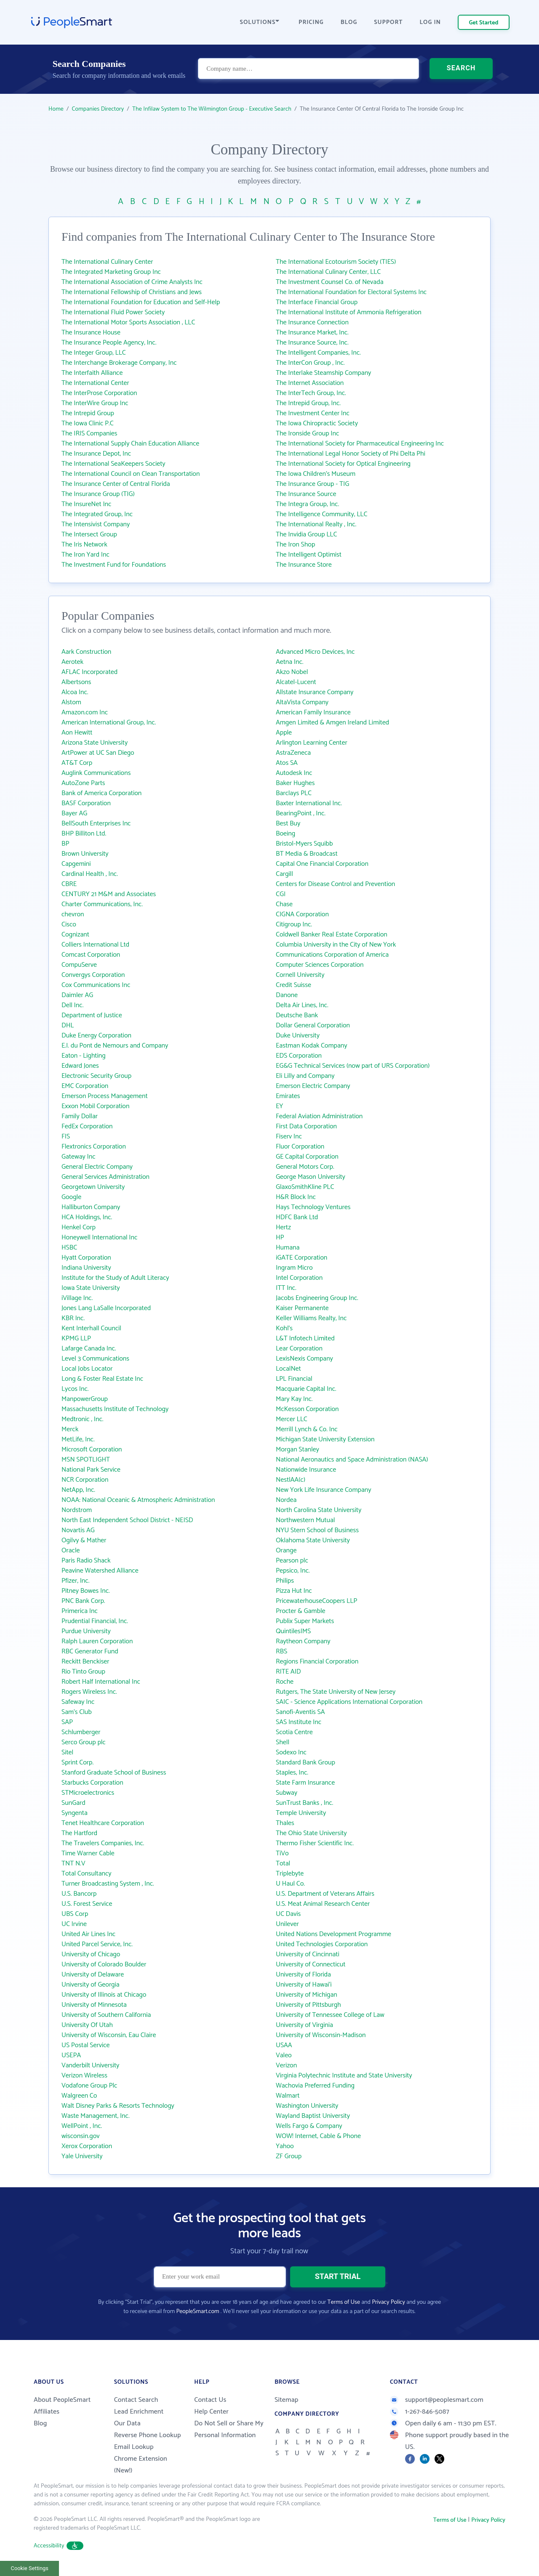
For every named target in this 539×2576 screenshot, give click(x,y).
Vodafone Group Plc (89, 2085)
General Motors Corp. (305, 1167)
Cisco (68, 924)
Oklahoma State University (313, 1540)
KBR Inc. (73, 1318)
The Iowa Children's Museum (315, 474)
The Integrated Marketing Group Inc (111, 272)
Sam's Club (76, 1712)
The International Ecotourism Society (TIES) (336, 262)
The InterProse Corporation (99, 393)
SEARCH (461, 69)
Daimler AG (77, 995)
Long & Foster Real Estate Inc (102, 1379)
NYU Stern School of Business (317, 1530)
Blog (40, 2423)
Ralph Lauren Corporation (97, 1641)
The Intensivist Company (95, 524)
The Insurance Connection (312, 322)
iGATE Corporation (301, 1257)
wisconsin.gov (80, 2136)
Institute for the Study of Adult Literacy (115, 1278)
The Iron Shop (295, 544)
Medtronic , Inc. (82, 1419)
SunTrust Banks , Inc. (304, 1803)
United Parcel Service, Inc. (97, 1944)
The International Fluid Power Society (113, 312)
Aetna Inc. (290, 662)
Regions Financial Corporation (317, 1661)
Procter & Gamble (300, 1611)
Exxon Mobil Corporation (95, 1106)
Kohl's (284, 1328)
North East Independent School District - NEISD (127, 1520)
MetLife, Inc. (78, 1439)
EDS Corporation (299, 1055)
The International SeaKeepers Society (113, 464)
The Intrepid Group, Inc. (308, 403)
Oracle (70, 1550)
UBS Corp (74, 1914)
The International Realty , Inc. (316, 524)
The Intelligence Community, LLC (321, 514)
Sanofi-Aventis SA (300, 1712)
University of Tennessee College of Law (330, 2015)
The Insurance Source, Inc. (312, 342)
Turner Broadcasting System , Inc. (107, 1883)
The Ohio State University (311, 1833)
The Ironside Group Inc (307, 433)
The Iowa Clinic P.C (87, 423)
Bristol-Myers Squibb (304, 843)
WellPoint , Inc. (81, 2126)
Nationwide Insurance (306, 1469)
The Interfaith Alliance (92, 373)
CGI (281, 894)
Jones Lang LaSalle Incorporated (106, 1308)
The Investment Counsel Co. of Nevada (329, 282)
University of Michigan (306, 1994)
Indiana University (86, 1267)
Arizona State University (94, 742)
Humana (287, 1247)
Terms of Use (344, 2302)
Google (71, 1197)
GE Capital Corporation (307, 1156)
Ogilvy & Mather (84, 1540)
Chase (284, 904)
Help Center (211, 2411)
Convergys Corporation (93, 975)
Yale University (82, 2156)
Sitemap (287, 2400)
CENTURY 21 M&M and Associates (108, 894)
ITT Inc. (286, 1288)
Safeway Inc (77, 1702)
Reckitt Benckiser (85, 1661)
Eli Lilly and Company (305, 1076)
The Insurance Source (306, 494)
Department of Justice (91, 1015)
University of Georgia (90, 1984)
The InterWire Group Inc (94, 403)
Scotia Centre (294, 1732)
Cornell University (300, 975)
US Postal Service (85, 2045)
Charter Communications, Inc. (102, 904)
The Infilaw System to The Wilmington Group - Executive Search (211, 109)
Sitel (67, 1752)
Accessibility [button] (58, 2546)
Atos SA (287, 763)
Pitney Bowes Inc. (85, 1591)
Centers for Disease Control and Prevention (335, 884)
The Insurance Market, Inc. (312, 332)
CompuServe (79, 965)
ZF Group (289, 2156)
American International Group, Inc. (108, 722)
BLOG (349, 22)
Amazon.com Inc (84, 712)
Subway (286, 1793)
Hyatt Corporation (86, 1257)
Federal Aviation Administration (319, 1116)
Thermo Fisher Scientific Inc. (315, 1843)
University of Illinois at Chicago (103, 1994)
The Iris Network (84, 544)
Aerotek (72, 662)
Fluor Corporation (300, 1146)
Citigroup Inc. (294, 924)
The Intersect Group (89, 534)
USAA (284, 2045)
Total (283, 1863)
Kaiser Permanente (302, 1308)
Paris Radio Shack (86, 1560)
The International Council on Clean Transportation (130, 474)
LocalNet (288, 1368)
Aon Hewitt (76, 732)
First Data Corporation (306, 1126)
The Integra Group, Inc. (307, 504)
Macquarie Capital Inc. (306, 1389)
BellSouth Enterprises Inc (96, 823)
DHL (67, 1025)
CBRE (69, 884)
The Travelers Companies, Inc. (102, 1843)
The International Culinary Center (107, 262)
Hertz (283, 1227)
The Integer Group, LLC (93, 352)
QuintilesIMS (293, 1631)
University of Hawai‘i (304, 1984)
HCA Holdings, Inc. (86, 1217)
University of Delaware (92, 1974)
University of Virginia (304, 2025)
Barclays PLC (294, 793)
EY (279, 1106)
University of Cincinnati (307, 1954)
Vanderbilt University (90, 2065)
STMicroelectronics (87, 1793)
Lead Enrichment (139, 2411)
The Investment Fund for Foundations (113, 564)
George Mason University (310, 1177)
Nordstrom (76, 1510)
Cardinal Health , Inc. (89, 874)
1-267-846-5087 (419, 2411)
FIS (65, 1136)
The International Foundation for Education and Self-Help (140, 302)
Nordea (286, 1500)
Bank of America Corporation (101, 793)
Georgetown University (93, 1187)
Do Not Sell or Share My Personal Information (229, 2429)
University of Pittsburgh (308, 2005)
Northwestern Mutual (305, 1520)
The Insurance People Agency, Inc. (108, 342)
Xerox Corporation (86, 2146)
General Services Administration (105, 1177)
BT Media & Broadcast (307, 854)
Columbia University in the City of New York (336, 944)
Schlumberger (81, 1732)
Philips (285, 1580)
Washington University (307, 2106)
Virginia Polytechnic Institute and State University (344, 2075)
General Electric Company (97, 1167)
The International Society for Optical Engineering (343, 464)
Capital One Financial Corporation (322, 864)
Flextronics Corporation (93, 1146)
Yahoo (285, 2146)
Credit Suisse (293, 985)
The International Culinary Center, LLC (328, 272)
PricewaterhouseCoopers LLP (316, 1601)
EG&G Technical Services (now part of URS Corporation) (353, 1066)
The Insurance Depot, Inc (96, 453)
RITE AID (288, 1671)
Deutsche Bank (297, 1015)
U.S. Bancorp (78, 1894)
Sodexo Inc (291, 1752)
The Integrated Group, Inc (97, 514)
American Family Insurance (313, 712)
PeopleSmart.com (197, 2311)
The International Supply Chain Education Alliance (130, 443)
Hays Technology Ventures (313, 1207)
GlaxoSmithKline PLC (305, 1187)
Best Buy (288, 823)
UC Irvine (74, 1924)
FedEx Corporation (87, 1126)
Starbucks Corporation (92, 1782)
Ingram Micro (294, 1267)
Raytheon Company (303, 1641)
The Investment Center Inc (313, 413)
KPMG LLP (76, 1338)
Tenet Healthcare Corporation (102, 1823)
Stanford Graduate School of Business (113, 1772)
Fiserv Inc (289, 1136)
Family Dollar (79, 1116)
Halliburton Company (90, 1207)
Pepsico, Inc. (293, 1570)
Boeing (285, 833)
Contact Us (210, 2400)
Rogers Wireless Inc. (89, 1692)
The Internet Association (310, 383)
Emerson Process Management (104, 1096)
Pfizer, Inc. (75, 1580)
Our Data (127, 2423)
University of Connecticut (310, 1964)
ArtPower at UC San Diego (97, 753)
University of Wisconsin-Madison (321, 2035)
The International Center (95, 383)
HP (280, 1237)
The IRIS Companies (89, 433)
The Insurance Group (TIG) (98, 494)
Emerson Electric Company (313, 1086)
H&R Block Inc (296, 1197)
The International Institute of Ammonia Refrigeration (349, 312)
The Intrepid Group (87, 413)
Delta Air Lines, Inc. (302, 1005)
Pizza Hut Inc (294, 1591)
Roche (285, 1681)
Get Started (484, 23)
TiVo (282, 1853)
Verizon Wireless (84, 2075)
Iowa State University (90, 1288)
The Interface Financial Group (317, 302)
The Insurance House (90, 332)
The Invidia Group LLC (306, 534)
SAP (67, 1722)
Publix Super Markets (305, 1621)
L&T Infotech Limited (305, 1338)
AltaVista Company (302, 702)
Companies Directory (98, 109)
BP (65, 843)
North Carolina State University (318, 1510)
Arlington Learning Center (311, 742)
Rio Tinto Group (83, 1671)
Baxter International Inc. (309, 803)
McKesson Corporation (307, 1409)
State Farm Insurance (305, 1782)
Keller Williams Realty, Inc (311, 1318)
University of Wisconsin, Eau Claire (108, 2035)
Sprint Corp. (77, 1762)
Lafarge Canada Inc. (88, 1348)
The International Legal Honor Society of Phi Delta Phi (350, 453)
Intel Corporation (299, 1278)
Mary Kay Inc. (294, 1399)
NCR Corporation (84, 1480)
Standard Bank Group (305, 1762)
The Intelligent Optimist (309, 554)
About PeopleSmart (62, 2400)
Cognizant (75, 934)
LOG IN (430, 22)
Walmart (287, 2095)
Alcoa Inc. (74, 692)
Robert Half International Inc (100, 1681)
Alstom (71, 702)
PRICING (311, 22)
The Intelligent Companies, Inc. (318, 352)
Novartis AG (78, 1530)
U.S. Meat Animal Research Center (323, 1904)
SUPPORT (388, 22)
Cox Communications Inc (95, 985)
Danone (287, 995)
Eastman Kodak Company (311, 1045)
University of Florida (303, 1974)
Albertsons (76, 682)
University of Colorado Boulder (103, 1964)
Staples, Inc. (292, 1772)
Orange (286, 1550)
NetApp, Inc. (78, 1490)
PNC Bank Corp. (83, 1601)
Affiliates (46, 2411)
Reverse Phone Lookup (147, 2435)
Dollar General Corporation (313, 1025)
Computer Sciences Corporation (320, 965)
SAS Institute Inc (298, 1722)
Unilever (287, 1924)
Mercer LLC (291, 1419)
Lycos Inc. (74, 1389)
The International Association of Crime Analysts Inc (132, 282)
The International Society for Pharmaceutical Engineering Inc (360, 443)
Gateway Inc (78, 1156)
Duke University (298, 1035)
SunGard (73, 1803)
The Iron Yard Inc (85, 554)
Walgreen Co (79, 2095)
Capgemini (76, 864)
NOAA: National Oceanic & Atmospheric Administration (138, 1500)
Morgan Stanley (297, 1449)
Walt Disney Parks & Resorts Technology (117, 2106)
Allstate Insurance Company (314, 692)
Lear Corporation (299, 1348)
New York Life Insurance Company (323, 1490)
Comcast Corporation (90, 954)
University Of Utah (87, 2025)
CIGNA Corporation (302, 914)
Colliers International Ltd (95, 944)
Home (56, 109)
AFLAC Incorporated (89, 672)
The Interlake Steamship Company (323, 373)
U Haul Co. (290, 1883)
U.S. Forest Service (86, 1904)
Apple (284, 732)
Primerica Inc (79, 1611)
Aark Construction (86, 652)
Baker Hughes (295, 783)
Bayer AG (74, 813)
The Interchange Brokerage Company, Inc (119, 363)
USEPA (71, 2055)
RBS (281, 1651)
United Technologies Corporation (322, 1944)
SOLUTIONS (260, 22)
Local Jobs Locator (86, 1368)
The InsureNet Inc (86, 504)
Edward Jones (80, 1066)
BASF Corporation (86, 803)
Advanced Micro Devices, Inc (315, 652)
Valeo (284, 2055)
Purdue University (86, 1631)
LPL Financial (294, 1379)
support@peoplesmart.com (436, 2400)
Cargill (284, 874)
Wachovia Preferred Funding (315, 2085)
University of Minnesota (94, 2005)
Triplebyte (290, 1873)
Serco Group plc (83, 1742)
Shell (282, 1742)
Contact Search (136, 2400)
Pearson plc (292, 1560)
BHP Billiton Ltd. (83, 833)
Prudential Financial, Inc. (94, 1621)
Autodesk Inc (294, 773)
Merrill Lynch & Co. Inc (307, 1429)
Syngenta (74, 1813)
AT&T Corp (76, 763)
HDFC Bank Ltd (297, 1217)
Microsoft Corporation (91, 1449)
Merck (69, 1429)
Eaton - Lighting (83, 1055)
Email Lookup (134, 2447)
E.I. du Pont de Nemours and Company (114, 1045)
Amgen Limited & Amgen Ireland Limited (332, 722)
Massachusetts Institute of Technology (114, 1409)
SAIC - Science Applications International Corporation (349, 1702)
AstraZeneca (293, 753)
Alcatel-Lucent (296, 682)
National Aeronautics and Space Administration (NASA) (352, 1459)
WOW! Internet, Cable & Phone (318, 2136)
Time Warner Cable (88, 1853)
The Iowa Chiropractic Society (317, 423)
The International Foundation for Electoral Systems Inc (351, 292)
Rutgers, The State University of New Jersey (335, 1692)
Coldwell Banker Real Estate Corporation (331, 934)
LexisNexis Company (304, 1358)
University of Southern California (106, 2015)
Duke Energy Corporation (96, 1035)
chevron (72, 914)
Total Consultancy (86, 1873)
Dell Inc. (72, 1005)
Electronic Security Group (96, 1076)
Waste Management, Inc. (95, 2116)
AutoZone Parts (83, 783)
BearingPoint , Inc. (301, 813)
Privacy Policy (388, 2302)
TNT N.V (73, 1863)
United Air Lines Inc (88, 1934)
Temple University (301, 1813)
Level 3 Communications (95, 1358)
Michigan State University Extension (325, 1439)
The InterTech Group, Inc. (311, 393)
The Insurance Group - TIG (312, 484)
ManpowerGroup (84, 1399)
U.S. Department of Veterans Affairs (325, 1894)
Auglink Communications (96, 773)
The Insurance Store (304, 564)
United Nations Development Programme (333, 1934)
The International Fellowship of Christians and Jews (131, 292)
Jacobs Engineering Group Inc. (317, 1298)
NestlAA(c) (290, 1480)
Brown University (85, 854)
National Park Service (90, 1469)
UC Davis (288, 1914)
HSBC (69, 1247)
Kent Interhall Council (91, 1328)
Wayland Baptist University (313, 2116)
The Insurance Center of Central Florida (115, 484)
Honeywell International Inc (99, 1237)
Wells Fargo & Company (309, 2126)
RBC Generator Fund (89, 1651)
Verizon (286, 2065)
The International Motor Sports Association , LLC (128, 322)
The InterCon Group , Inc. (310, 363)
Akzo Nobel (292, 672)
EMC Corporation (84, 1086)
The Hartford (79, 1833)
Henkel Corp (78, 1227)
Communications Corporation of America (332, 954)
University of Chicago (90, 1954)
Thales (285, 1823)
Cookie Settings (29, 2568)
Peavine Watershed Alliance (100, 1570)
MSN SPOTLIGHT (85, 1459)
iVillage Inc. (77, 1298)
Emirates (288, 1096)
